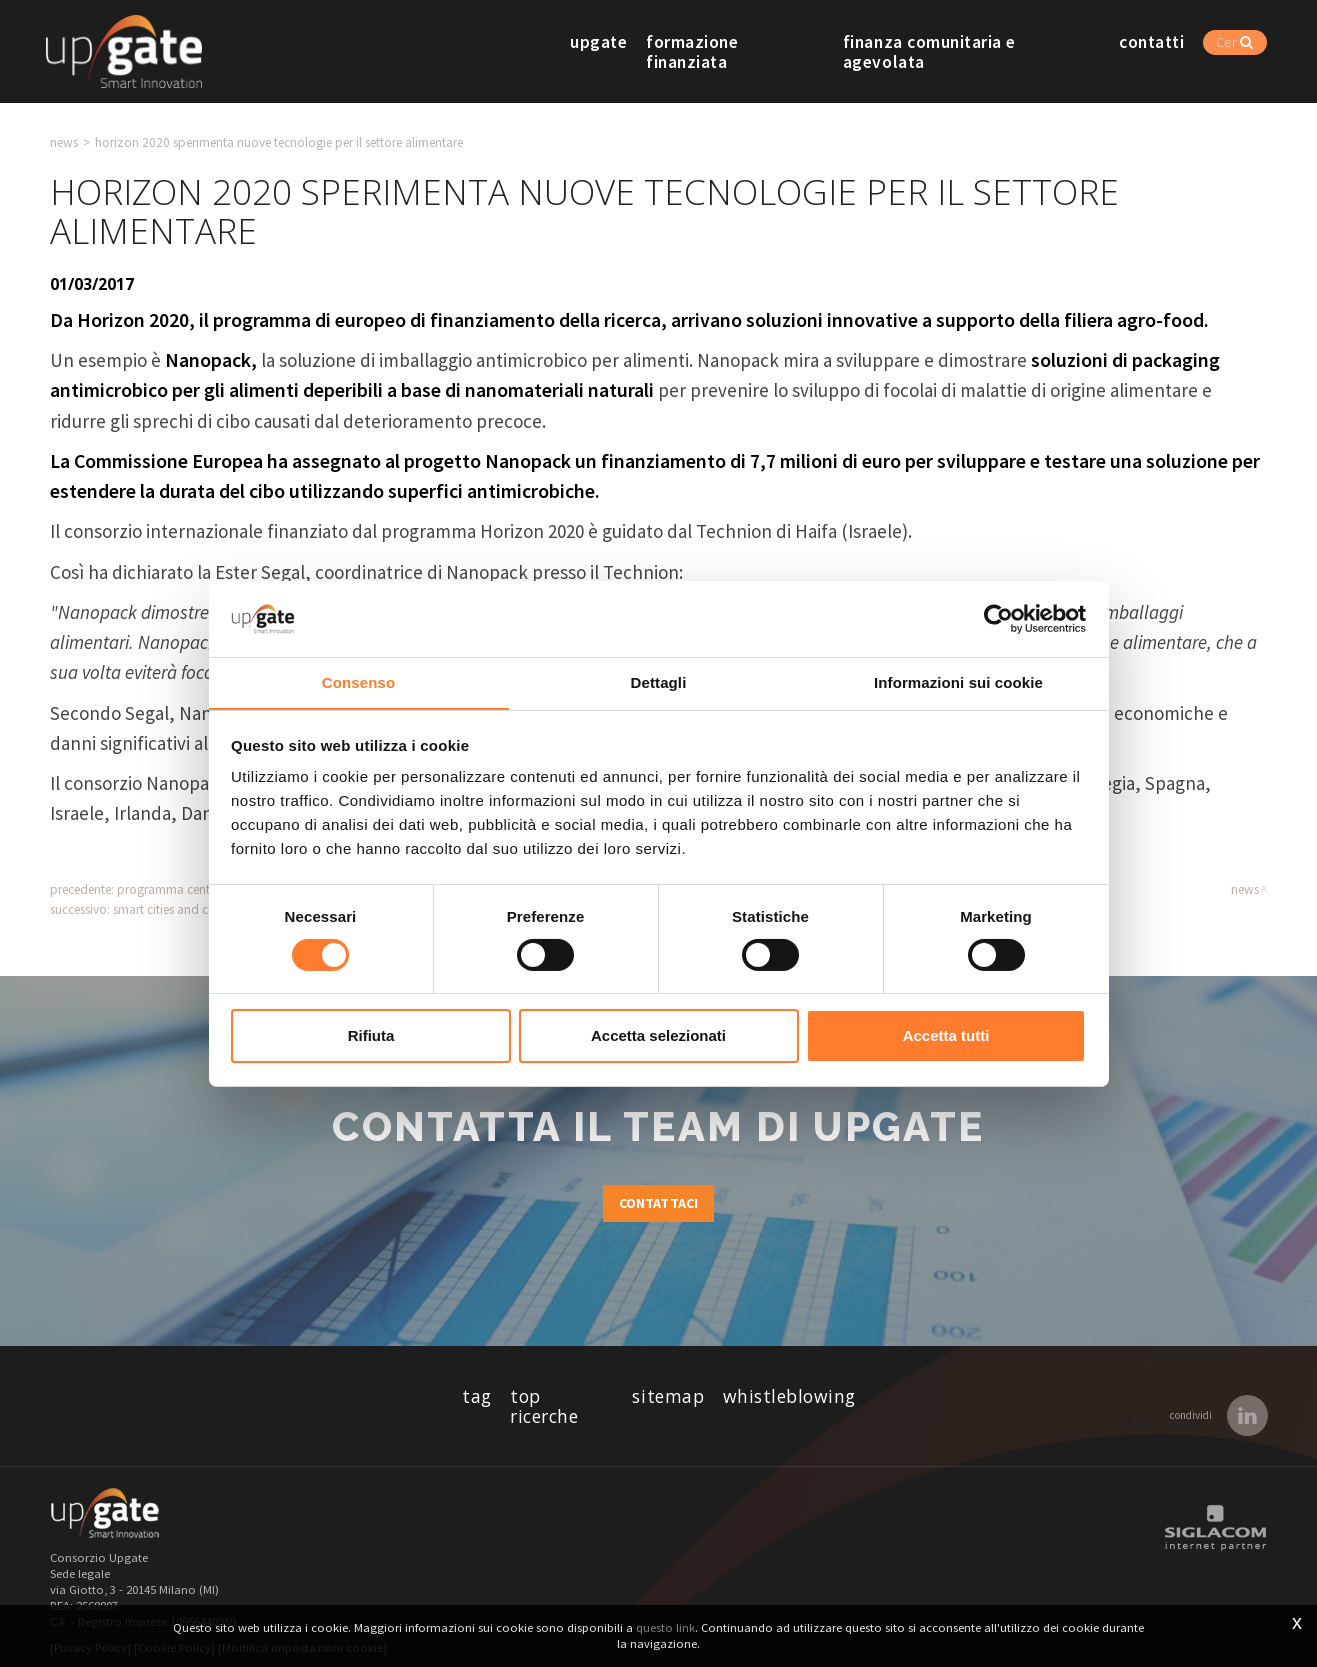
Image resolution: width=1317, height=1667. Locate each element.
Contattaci (659, 1204)
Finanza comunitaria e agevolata (990, 52)
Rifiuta (371, 1036)
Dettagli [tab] (659, 682)
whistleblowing (791, 1397)
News (64, 142)
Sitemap (669, 1397)
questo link (665, 1627)
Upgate (613, 52)
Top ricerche (561, 1397)
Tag (474, 1397)
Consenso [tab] (358, 682)
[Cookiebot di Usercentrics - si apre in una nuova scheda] (998, 618)
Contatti (1172, 52)
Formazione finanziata (751, 52)
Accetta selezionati (658, 1036)
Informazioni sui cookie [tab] (958, 682)
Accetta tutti (946, 1036)
